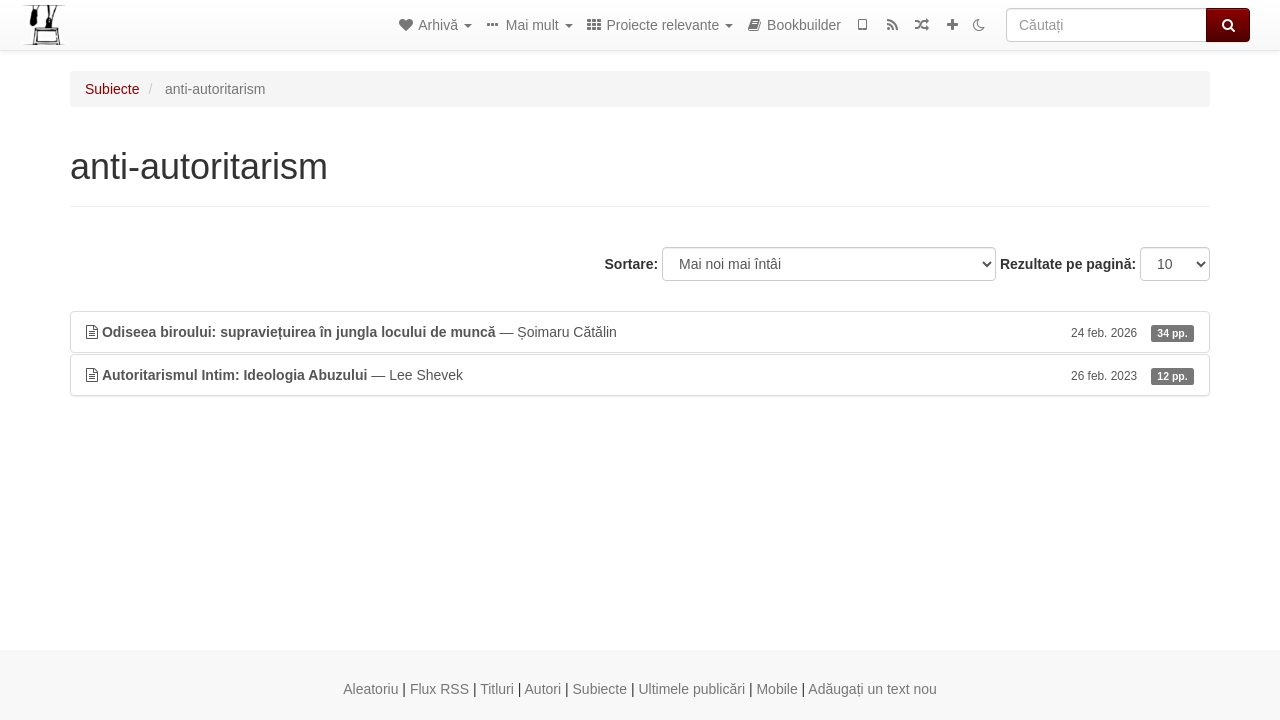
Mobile (776, 689)
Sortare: (632, 264)
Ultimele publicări (691, 689)
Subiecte (112, 89)
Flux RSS (439, 689)
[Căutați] (1106, 25)
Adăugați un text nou (872, 689)
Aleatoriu (370, 689)
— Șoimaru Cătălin (640, 332)
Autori (543, 689)
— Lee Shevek (640, 375)
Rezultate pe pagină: (1068, 264)
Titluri (497, 689)
